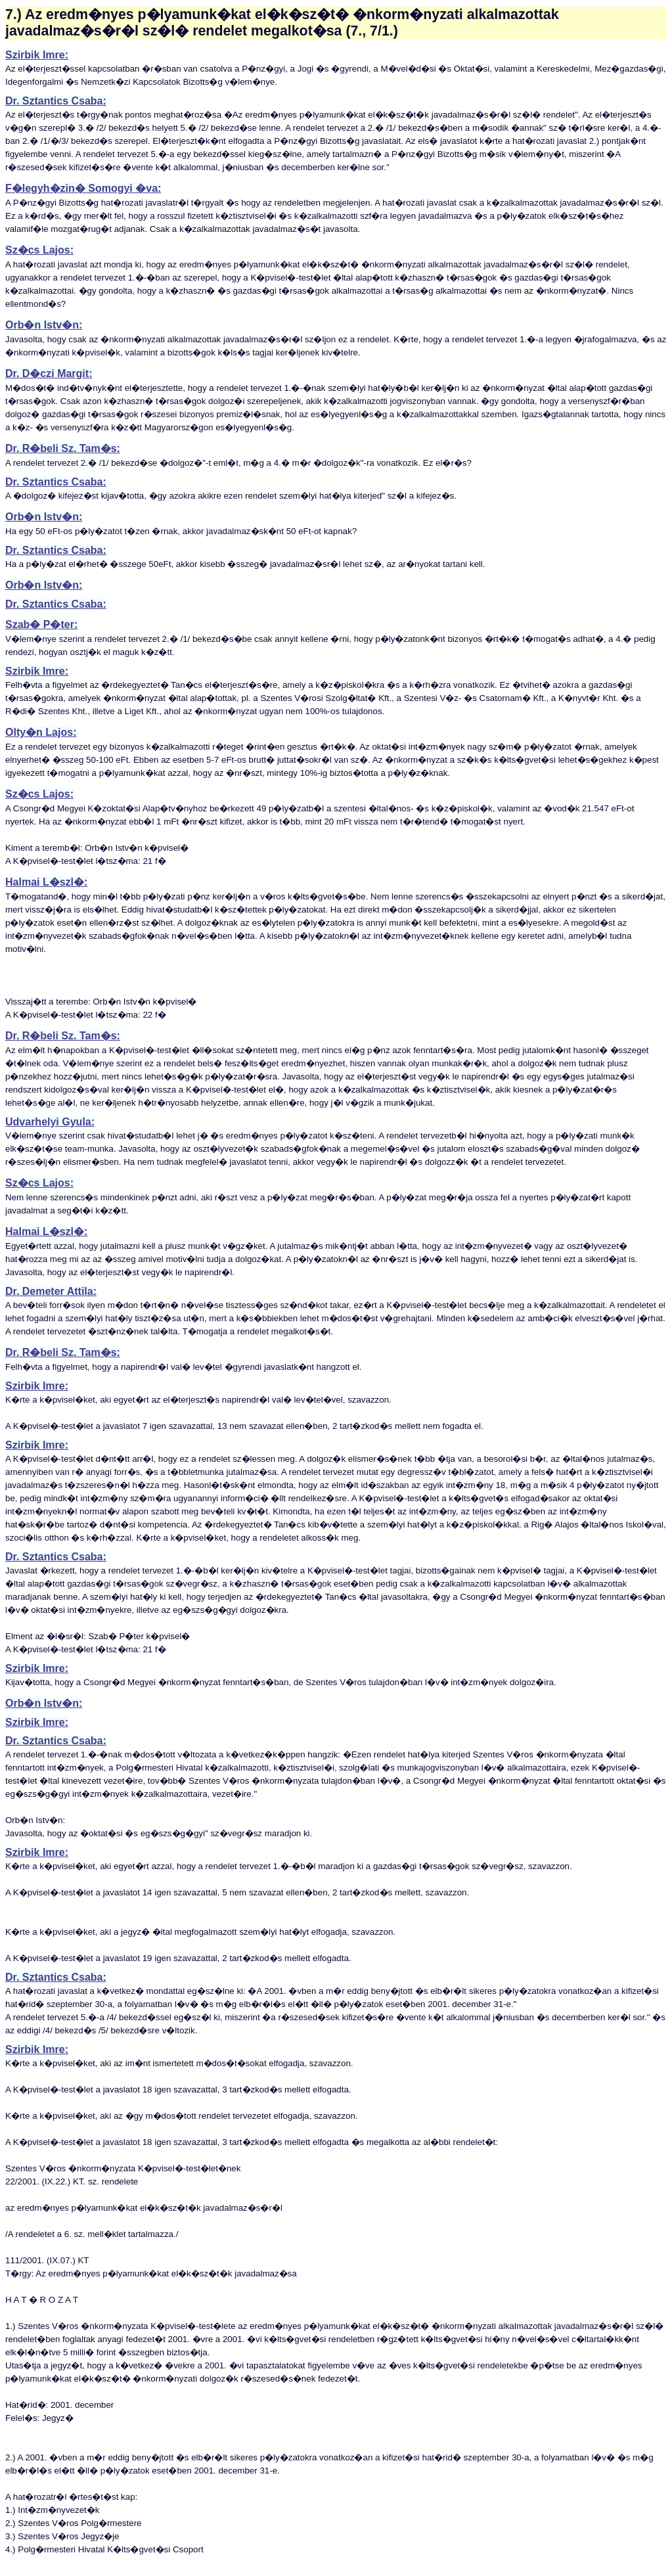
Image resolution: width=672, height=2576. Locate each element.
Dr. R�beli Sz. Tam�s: (62, 448)
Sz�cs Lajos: (39, 250)
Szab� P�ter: (41, 624)
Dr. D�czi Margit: (48, 373)
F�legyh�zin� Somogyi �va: (83, 188)
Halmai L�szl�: (46, 882)
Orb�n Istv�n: (43, 324)
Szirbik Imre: (36, 54)
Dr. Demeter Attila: (51, 1291)
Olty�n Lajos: (40, 732)
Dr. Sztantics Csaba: (55, 100)
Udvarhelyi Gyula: (50, 1121)
